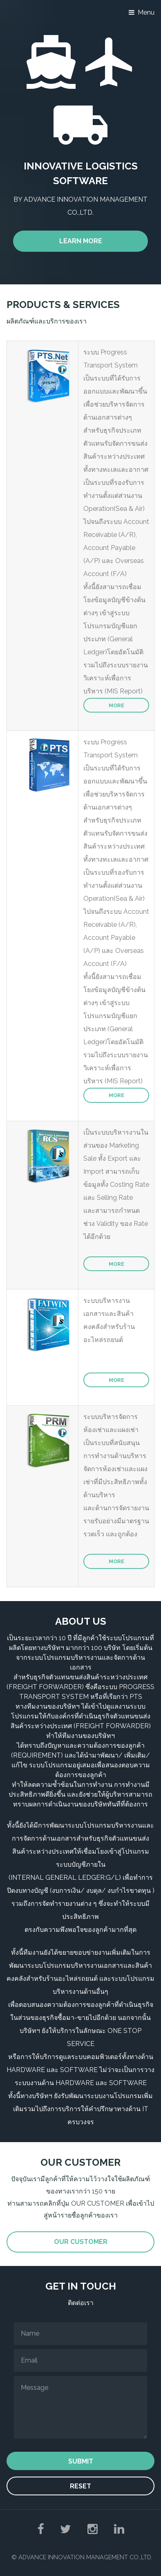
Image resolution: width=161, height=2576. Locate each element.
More (116, 705)
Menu (146, 12)
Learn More (80, 241)
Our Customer (80, 2242)
